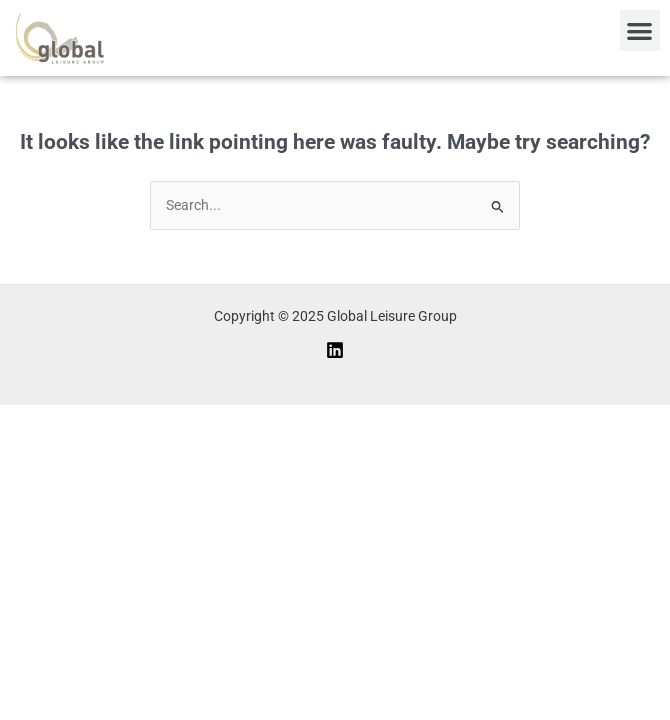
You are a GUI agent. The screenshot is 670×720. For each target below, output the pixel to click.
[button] (640, 30)
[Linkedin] (335, 350)
